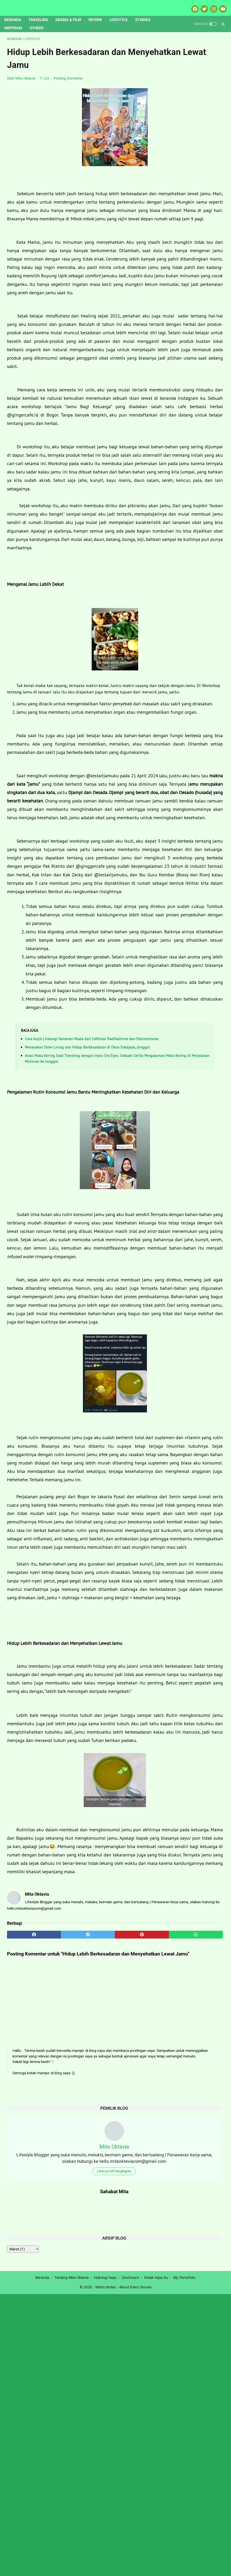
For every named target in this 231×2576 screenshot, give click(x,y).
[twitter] (61, 2379)
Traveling (41, 13)
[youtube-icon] (220, 4)
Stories (145, 13)
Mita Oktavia (195, 73)
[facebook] (25, 2379)
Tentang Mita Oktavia (71, 2559)
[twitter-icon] (201, 4)
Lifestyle (121, 13)
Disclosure (130, 2559)
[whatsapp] (134, 2379)
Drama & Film (71, 13)
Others (39, 21)
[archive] (182, 207)
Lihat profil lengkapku (195, 130)
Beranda (15, 13)
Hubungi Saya (105, 2559)
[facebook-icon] (192, 4)
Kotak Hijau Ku (156, 2559)
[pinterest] (98, 2379)
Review (98, 13)
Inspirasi (16, 21)
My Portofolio (184, 2559)
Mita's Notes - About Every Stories (123, 2569)
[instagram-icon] (210, 4)
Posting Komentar (68, 74)
